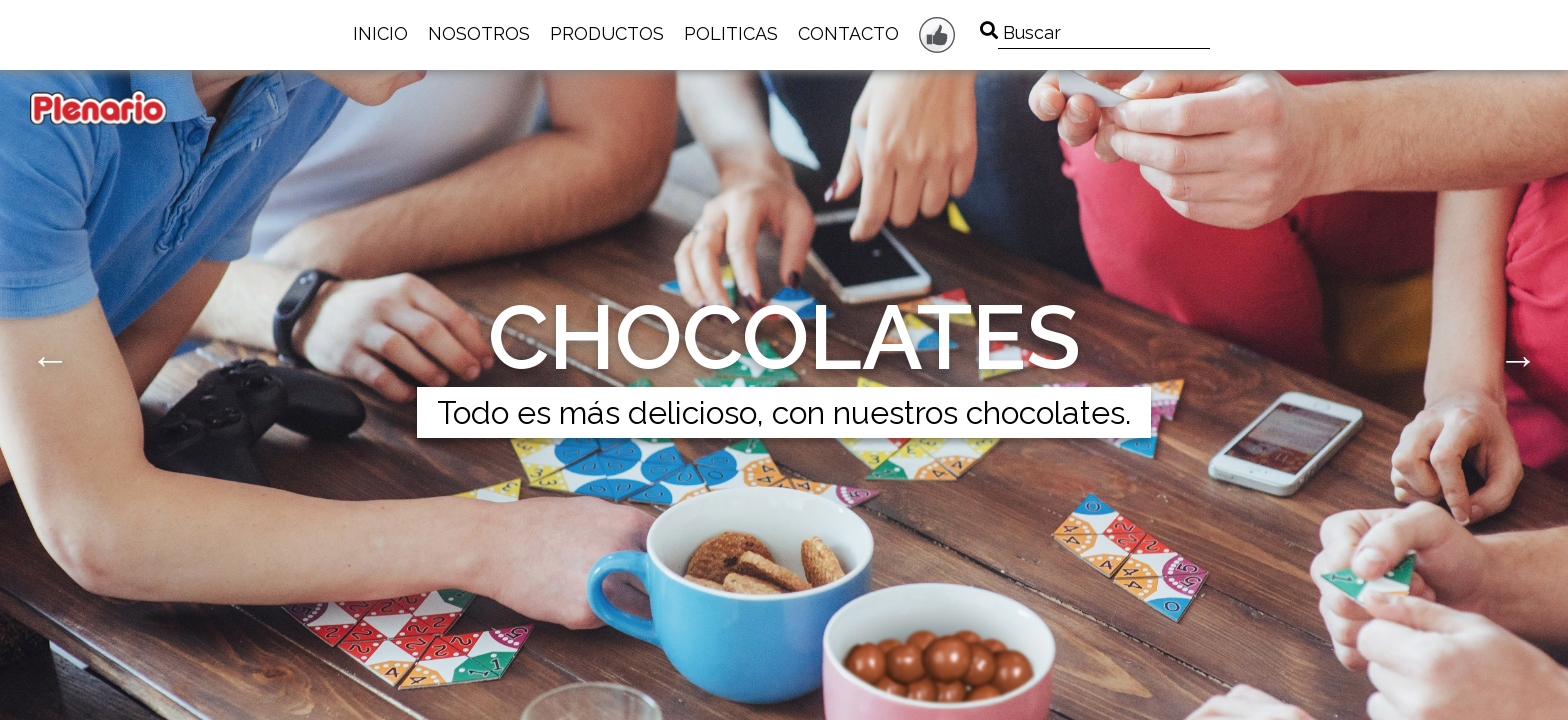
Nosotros (479, 33)
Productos (607, 33)
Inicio (380, 33)
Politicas (731, 33)
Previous (50, 360)
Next (1518, 360)
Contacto (848, 33)
